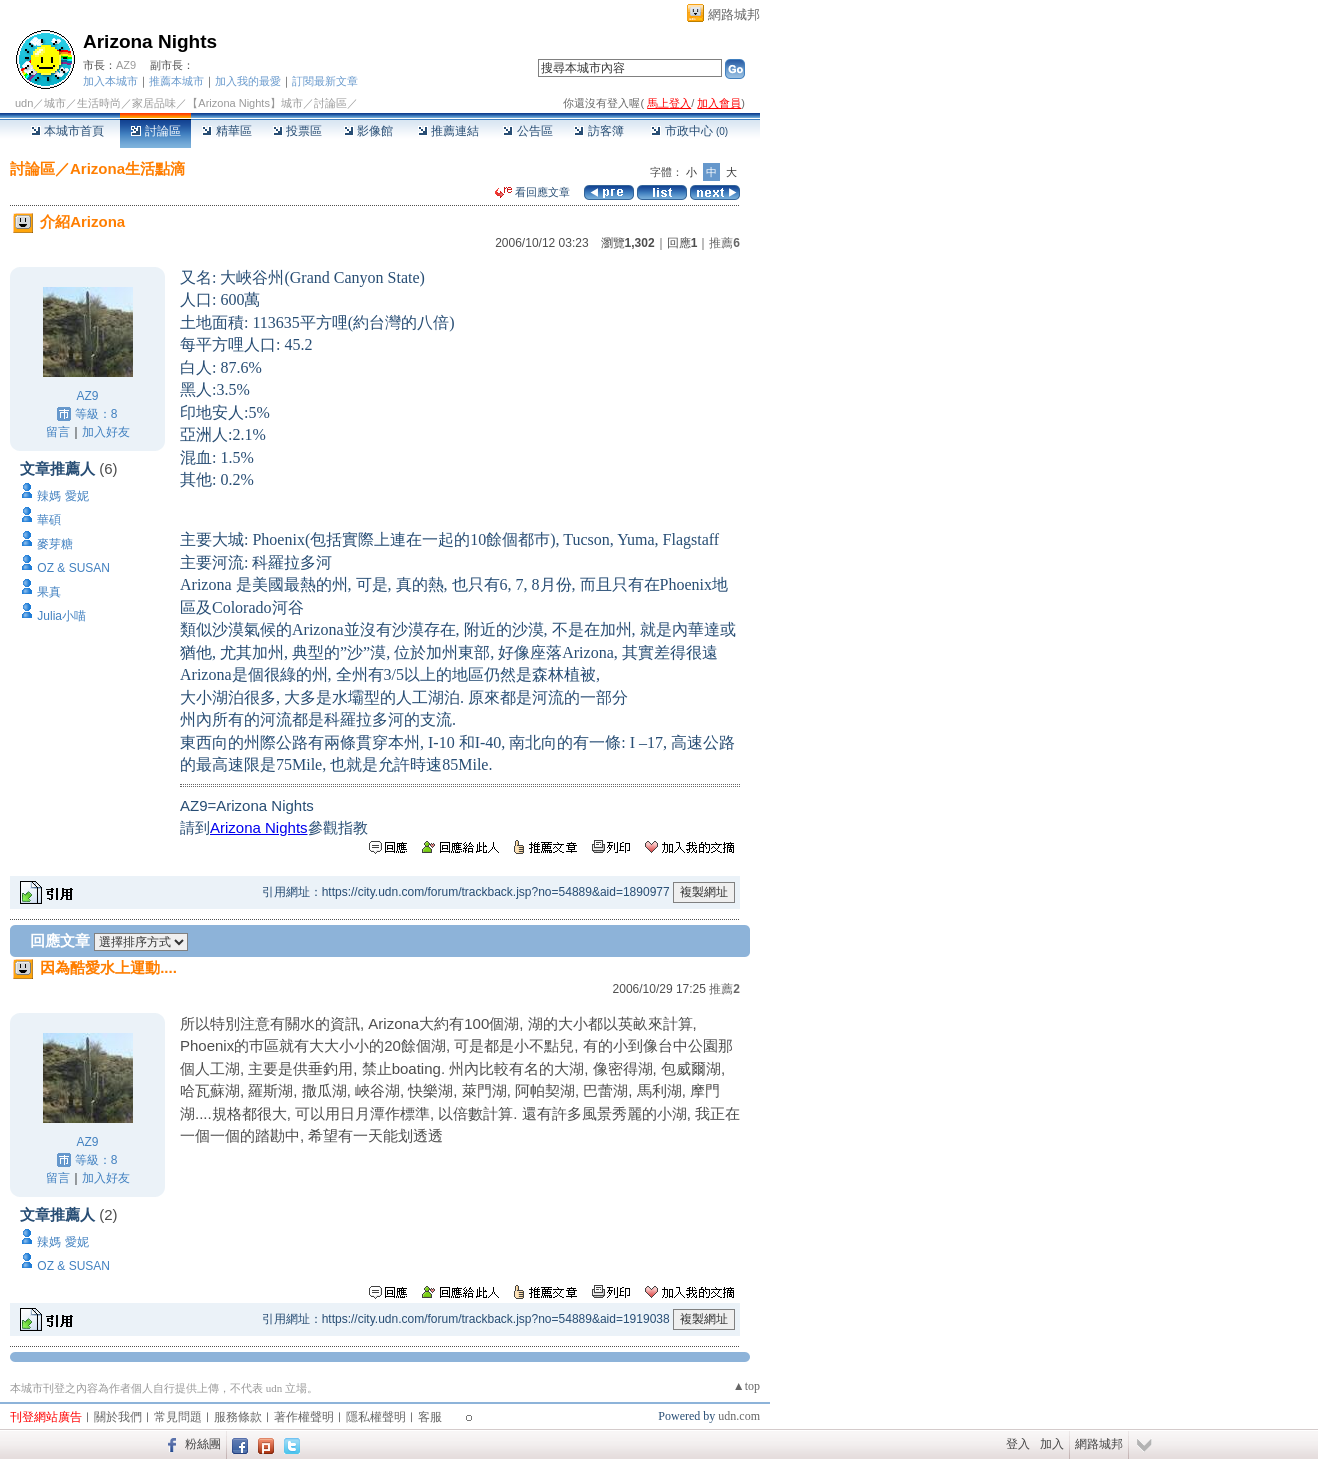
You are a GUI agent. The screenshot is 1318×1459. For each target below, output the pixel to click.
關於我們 (118, 1417)
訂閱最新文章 (325, 81)
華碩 (49, 520)
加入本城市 (110, 81)
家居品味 (154, 103)
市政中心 (689, 131)
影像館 (368, 131)
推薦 (724, 243)
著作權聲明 (304, 1417)
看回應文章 (532, 192)
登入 (1018, 1444)
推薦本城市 (176, 81)
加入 (1052, 1444)
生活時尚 (99, 103)
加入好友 (106, 432)
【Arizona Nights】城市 (245, 103)
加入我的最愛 (248, 81)
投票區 (297, 131)
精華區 (226, 131)
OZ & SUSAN (73, 568)
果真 (49, 592)
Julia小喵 (61, 616)
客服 (430, 1417)
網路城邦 (734, 14)
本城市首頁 (67, 131)
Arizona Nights (150, 41)
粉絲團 (203, 1444)
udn (24, 103)
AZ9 (126, 65)
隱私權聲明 (376, 1417)
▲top (746, 1386)
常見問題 (178, 1417)
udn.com (739, 1416)
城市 (55, 103)
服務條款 (238, 1417)
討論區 (155, 131)
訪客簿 (598, 131)
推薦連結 (448, 131)
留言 (58, 432)
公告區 (527, 131)
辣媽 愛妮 (62, 496)
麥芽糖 (55, 544)
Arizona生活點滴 (127, 168)
